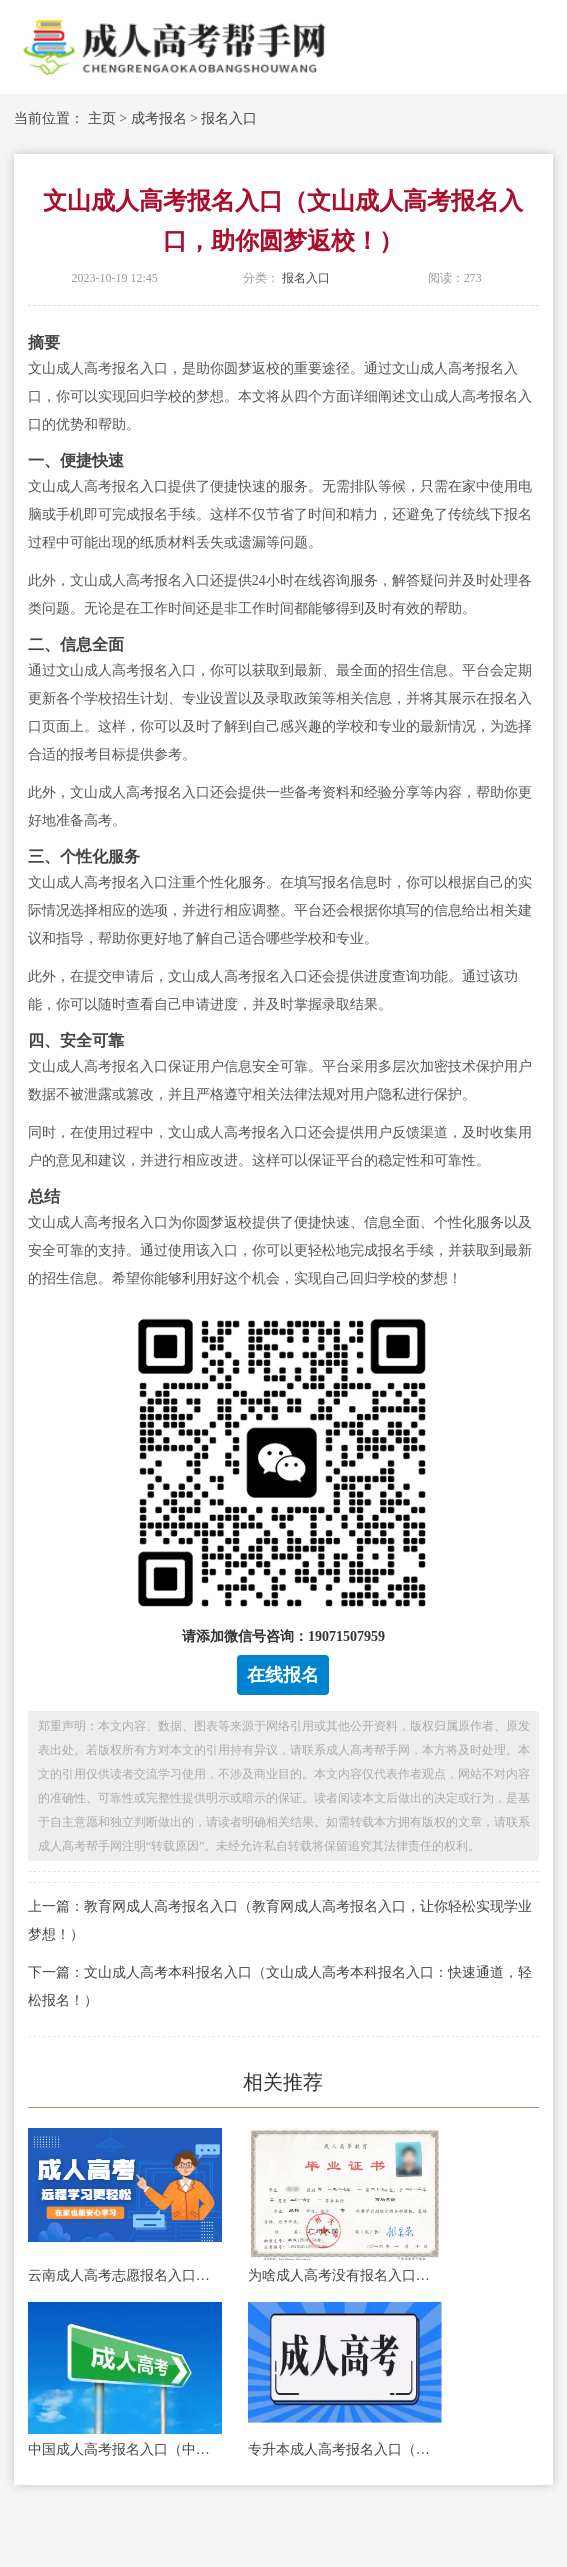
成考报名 (159, 118)
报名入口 (229, 118)
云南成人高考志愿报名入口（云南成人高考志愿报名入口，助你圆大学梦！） (125, 2275)
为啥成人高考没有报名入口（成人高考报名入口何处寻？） (345, 2275)
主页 (102, 118)
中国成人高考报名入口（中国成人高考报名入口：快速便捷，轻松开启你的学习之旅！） (125, 2449)
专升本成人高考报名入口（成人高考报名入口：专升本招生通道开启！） (345, 2449)
